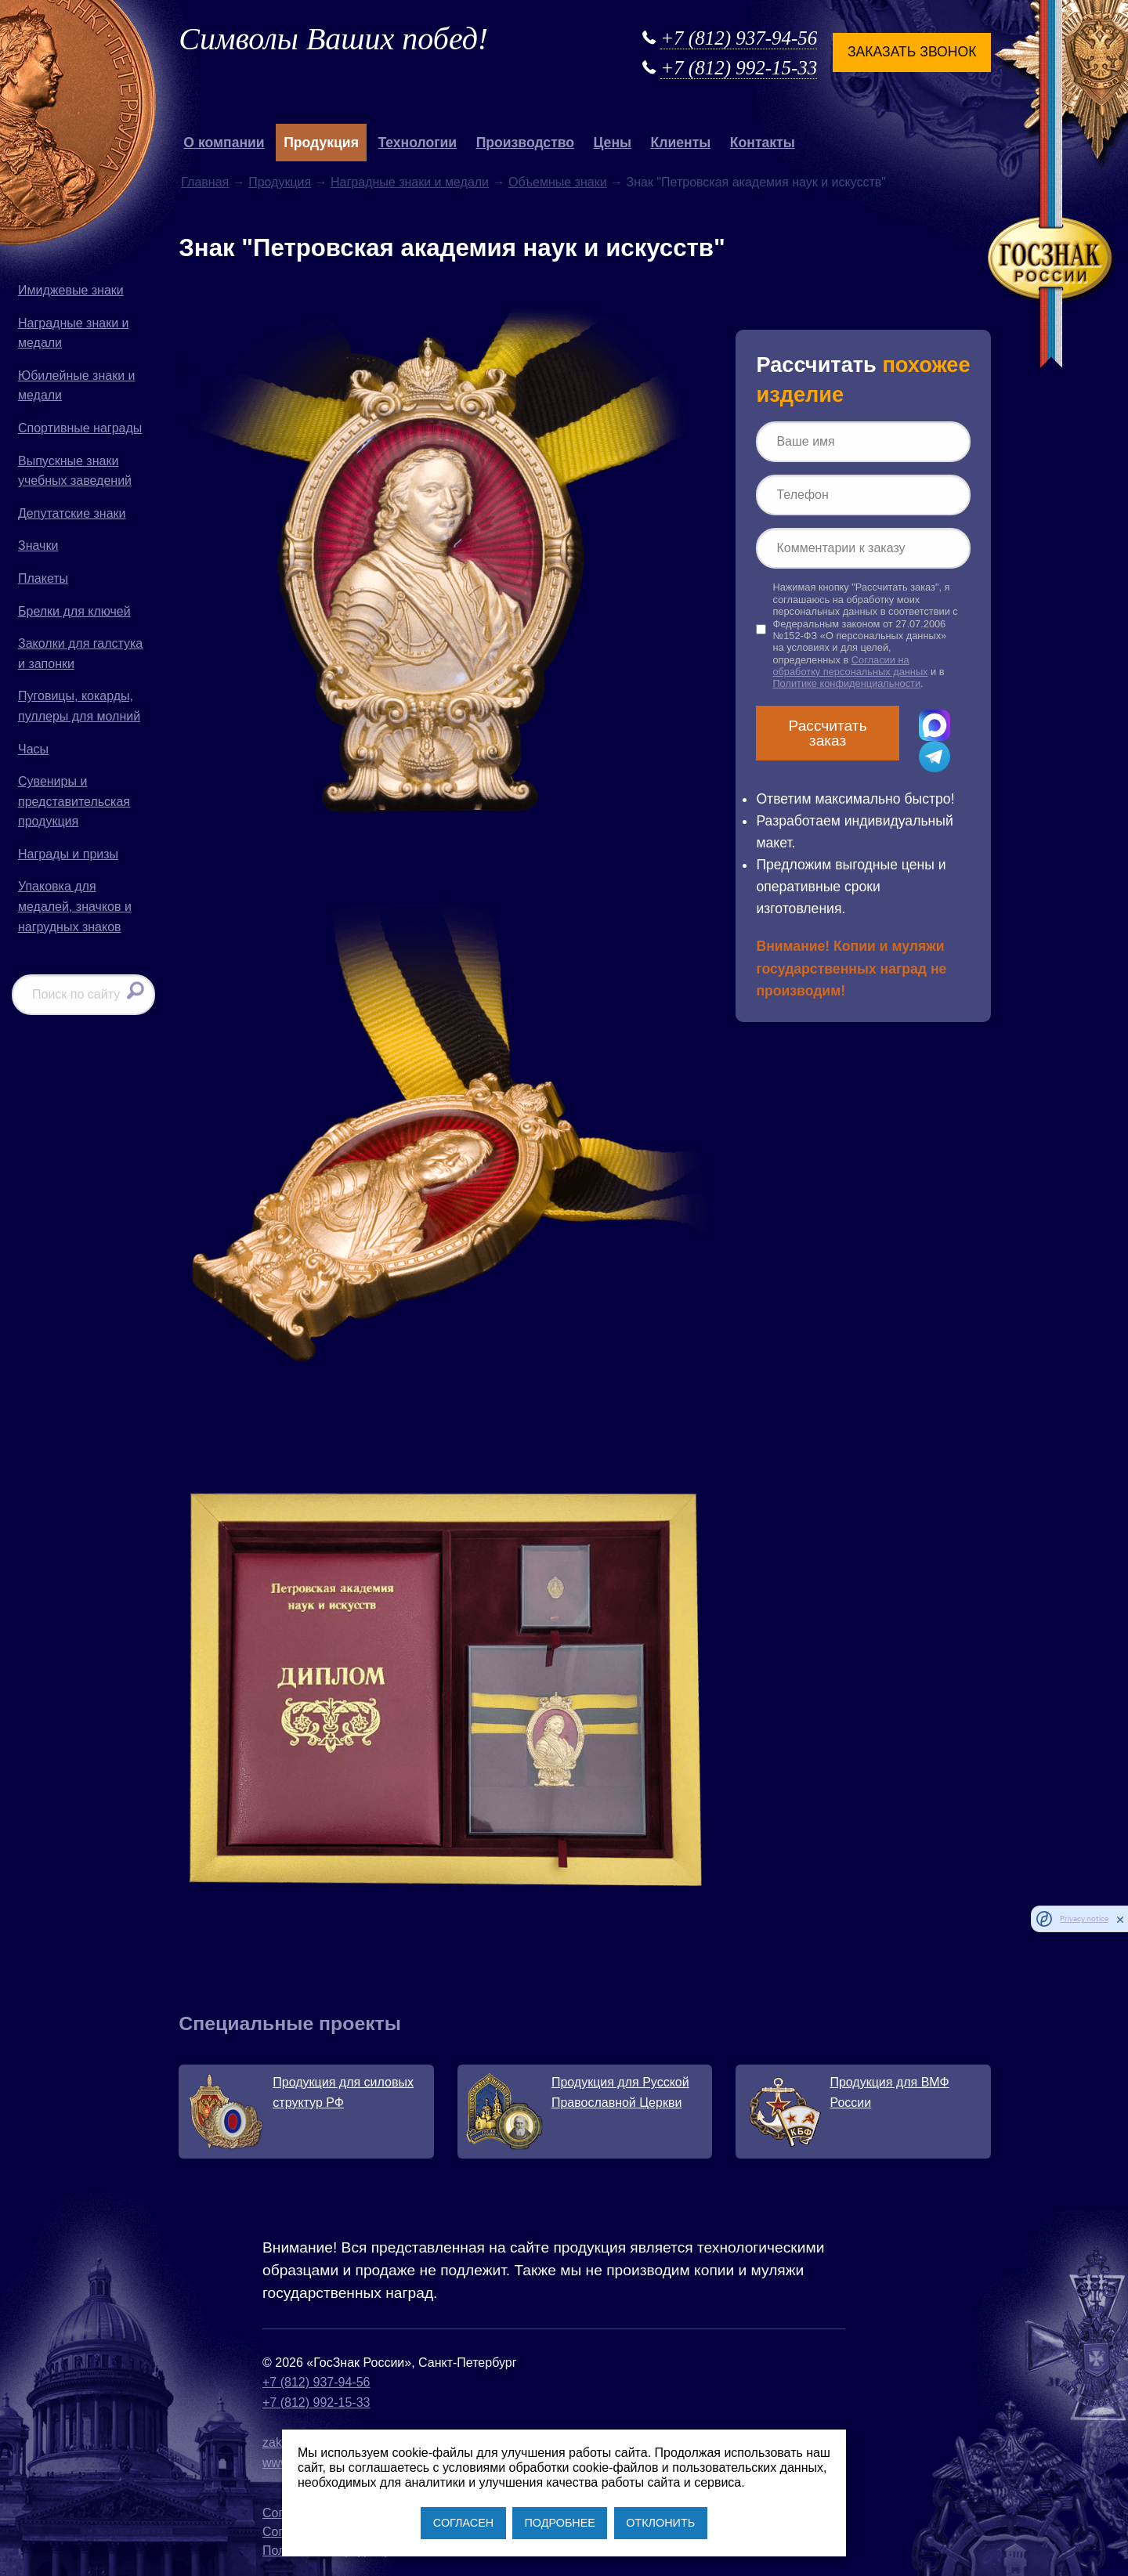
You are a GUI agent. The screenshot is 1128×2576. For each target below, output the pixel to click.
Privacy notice (1084, 1918)
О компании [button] (223, 142)
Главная (205, 182)
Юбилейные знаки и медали (77, 386)
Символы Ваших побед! (333, 38)
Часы (33, 749)
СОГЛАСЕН (463, 2522)
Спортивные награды (80, 428)
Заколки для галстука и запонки (80, 653)
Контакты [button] (762, 142)
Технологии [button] (417, 142)
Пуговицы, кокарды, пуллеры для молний (79, 706)
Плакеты (43, 578)
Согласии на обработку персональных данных (849, 665)
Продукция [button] (321, 142)
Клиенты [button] (681, 142)
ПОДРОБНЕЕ (559, 2522)
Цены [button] (613, 142)
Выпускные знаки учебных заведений (75, 471)
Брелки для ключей (74, 611)
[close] (1120, 1919)
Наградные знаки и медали (73, 333)
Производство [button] (525, 142)
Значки (38, 545)
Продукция (279, 182)
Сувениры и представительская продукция (74, 801)
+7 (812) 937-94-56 (738, 38)
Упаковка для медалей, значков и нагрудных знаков (75, 906)
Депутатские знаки (72, 513)
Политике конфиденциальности (846, 683)
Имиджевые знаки (71, 290)
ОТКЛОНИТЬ (660, 2522)
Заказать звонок (912, 52)
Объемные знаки (557, 182)
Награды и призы (68, 854)
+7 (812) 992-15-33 (738, 67)
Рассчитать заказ (828, 733)
